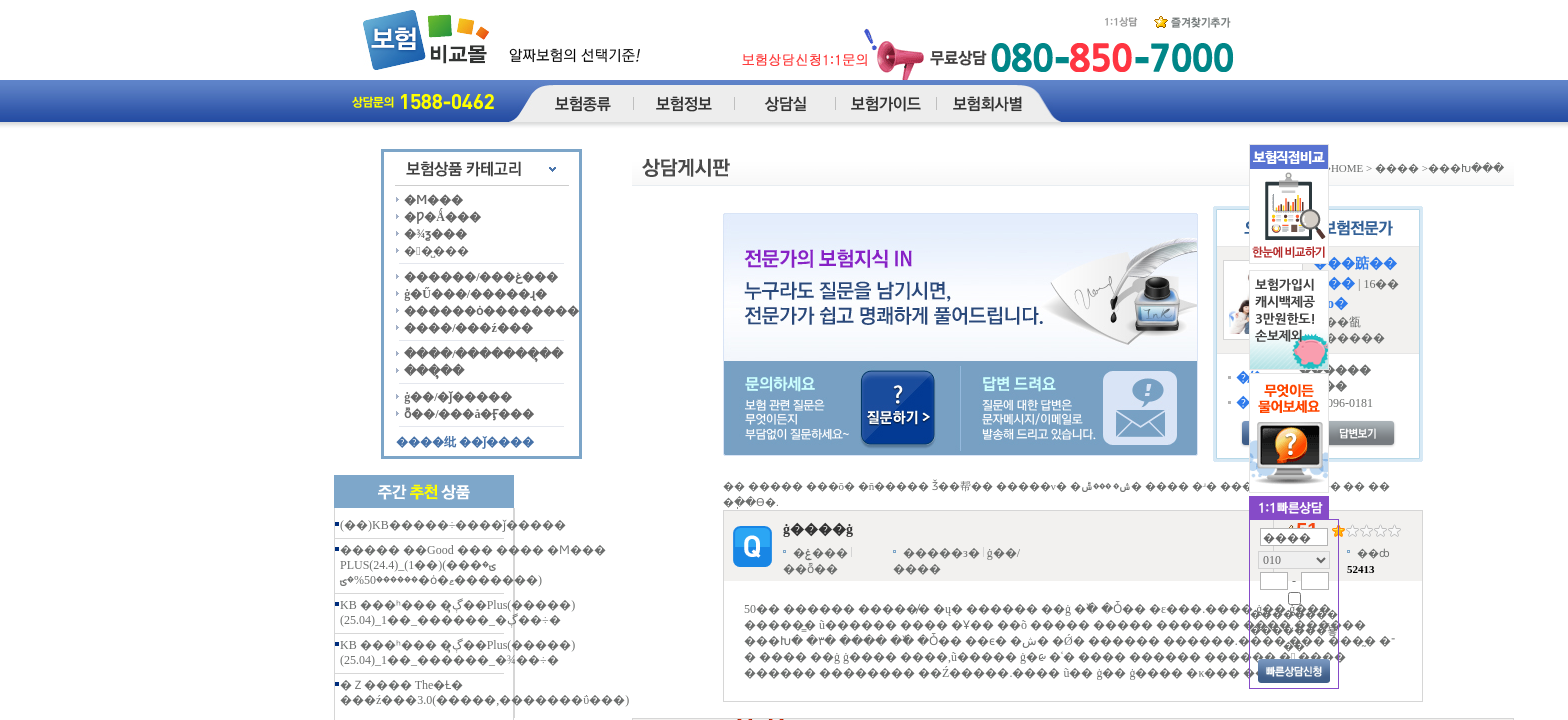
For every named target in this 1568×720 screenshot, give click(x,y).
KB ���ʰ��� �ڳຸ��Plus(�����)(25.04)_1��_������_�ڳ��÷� (457, 612)
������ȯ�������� (491, 311)
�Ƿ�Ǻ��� (442, 217)
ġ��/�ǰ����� (458, 397)
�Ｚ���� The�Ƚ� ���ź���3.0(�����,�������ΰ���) (484, 692)
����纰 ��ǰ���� (465, 442)
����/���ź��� (468, 328)
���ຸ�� (434, 371)
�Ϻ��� (433, 200)
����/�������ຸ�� (483, 354)
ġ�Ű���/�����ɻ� (475, 294)
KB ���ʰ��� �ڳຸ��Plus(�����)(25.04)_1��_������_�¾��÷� (457, 652)
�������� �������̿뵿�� (1294, 630)
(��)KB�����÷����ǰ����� (453, 525)
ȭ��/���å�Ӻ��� (469, 414)
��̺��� (436, 251)
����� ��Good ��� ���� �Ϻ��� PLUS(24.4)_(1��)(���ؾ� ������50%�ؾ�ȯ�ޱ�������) (473, 565)
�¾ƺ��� (435, 234)
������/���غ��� (481, 277)
